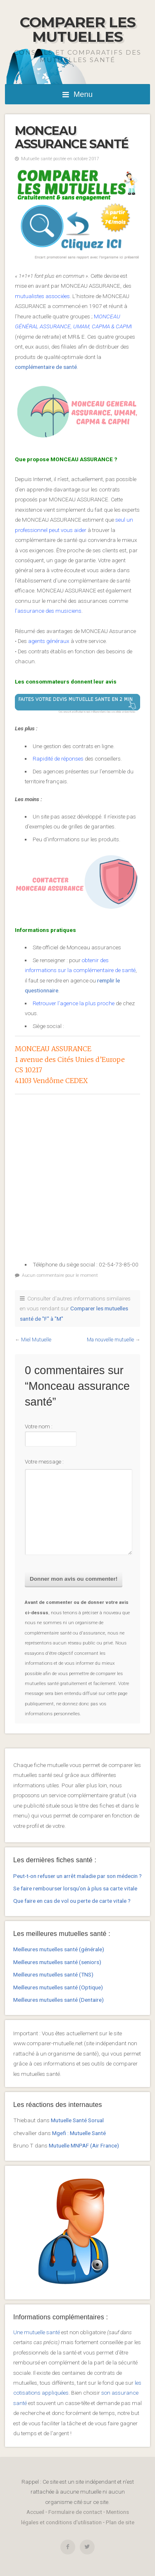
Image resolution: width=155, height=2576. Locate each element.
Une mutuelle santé (36, 2332)
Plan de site (120, 2522)
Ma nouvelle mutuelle (110, 1340)
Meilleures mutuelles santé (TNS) (53, 1974)
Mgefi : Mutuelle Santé (79, 2133)
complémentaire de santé (46, 367)
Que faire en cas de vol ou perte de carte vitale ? (72, 1900)
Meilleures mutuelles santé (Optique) (58, 1987)
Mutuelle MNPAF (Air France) (84, 2145)
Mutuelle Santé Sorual (77, 2120)
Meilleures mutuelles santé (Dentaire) (58, 1999)
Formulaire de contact (75, 2512)
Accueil (35, 2512)
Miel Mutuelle (36, 1340)
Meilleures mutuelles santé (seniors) (57, 1962)
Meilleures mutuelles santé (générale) (58, 1949)
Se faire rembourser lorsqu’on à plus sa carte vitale (75, 1888)
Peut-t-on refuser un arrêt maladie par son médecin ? (77, 1876)
